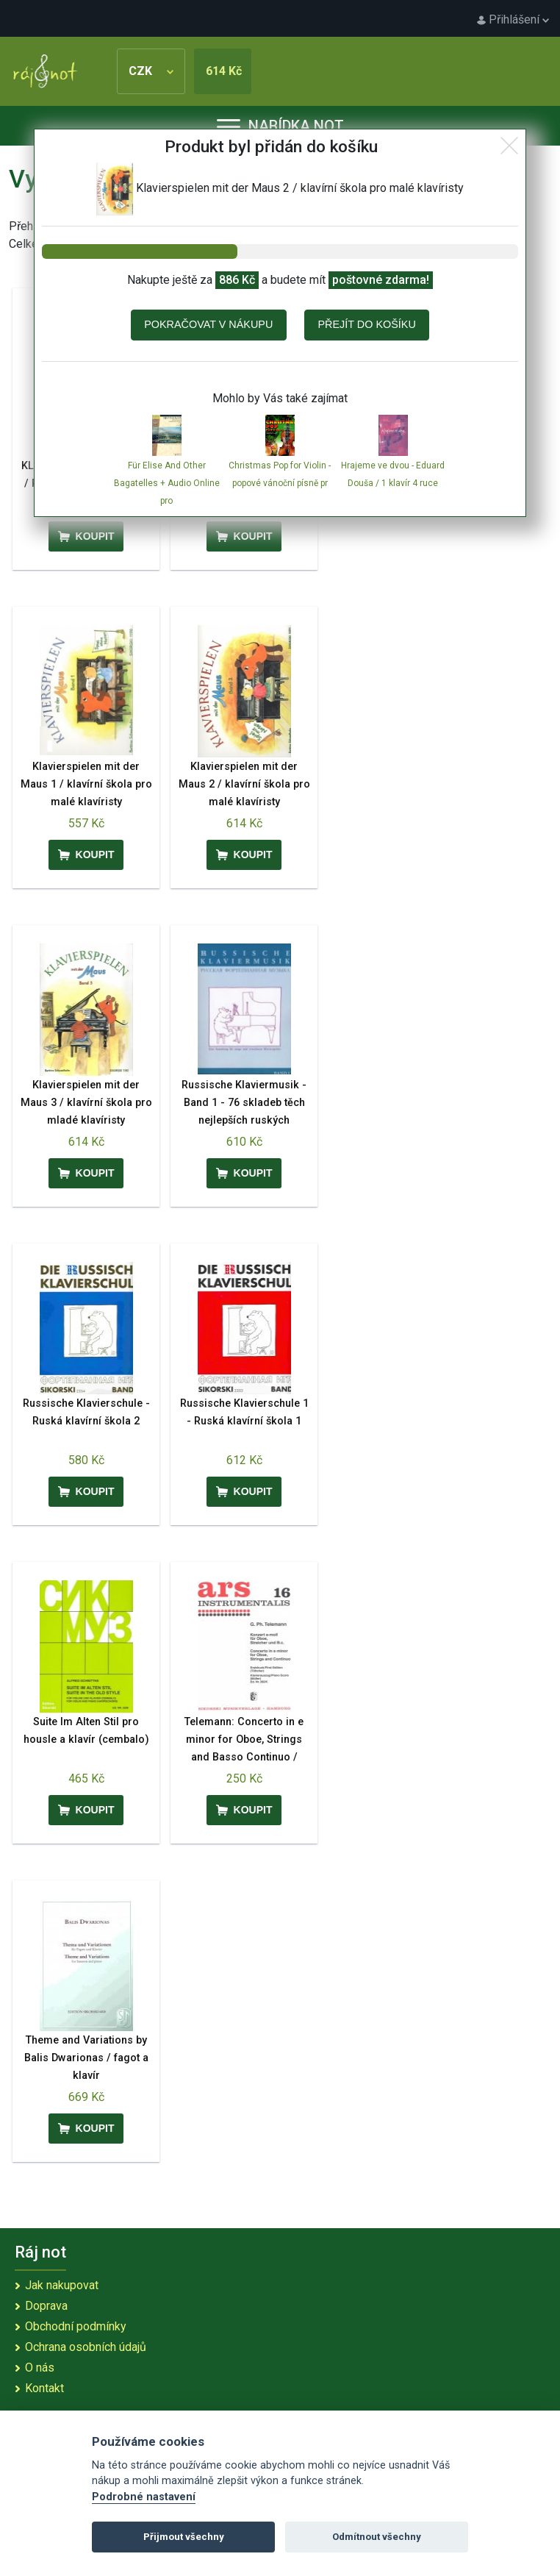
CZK (151, 71)
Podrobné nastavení (143, 2497)
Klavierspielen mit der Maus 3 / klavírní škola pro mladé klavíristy (86, 1103)
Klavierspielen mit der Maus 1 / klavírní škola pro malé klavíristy (86, 784)
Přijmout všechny (183, 2536)
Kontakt (44, 2388)
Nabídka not (280, 126)
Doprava (46, 2306)
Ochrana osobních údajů (85, 2347)
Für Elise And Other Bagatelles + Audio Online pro (167, 483)
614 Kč (224, 71)
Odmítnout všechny (376, 2536)
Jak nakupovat (61, 2285)
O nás (39, 2368)
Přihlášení (513, 19)
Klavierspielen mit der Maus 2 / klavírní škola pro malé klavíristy (244, 784)
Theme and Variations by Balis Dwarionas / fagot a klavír (86, 2058)
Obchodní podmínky (75, 2326)
